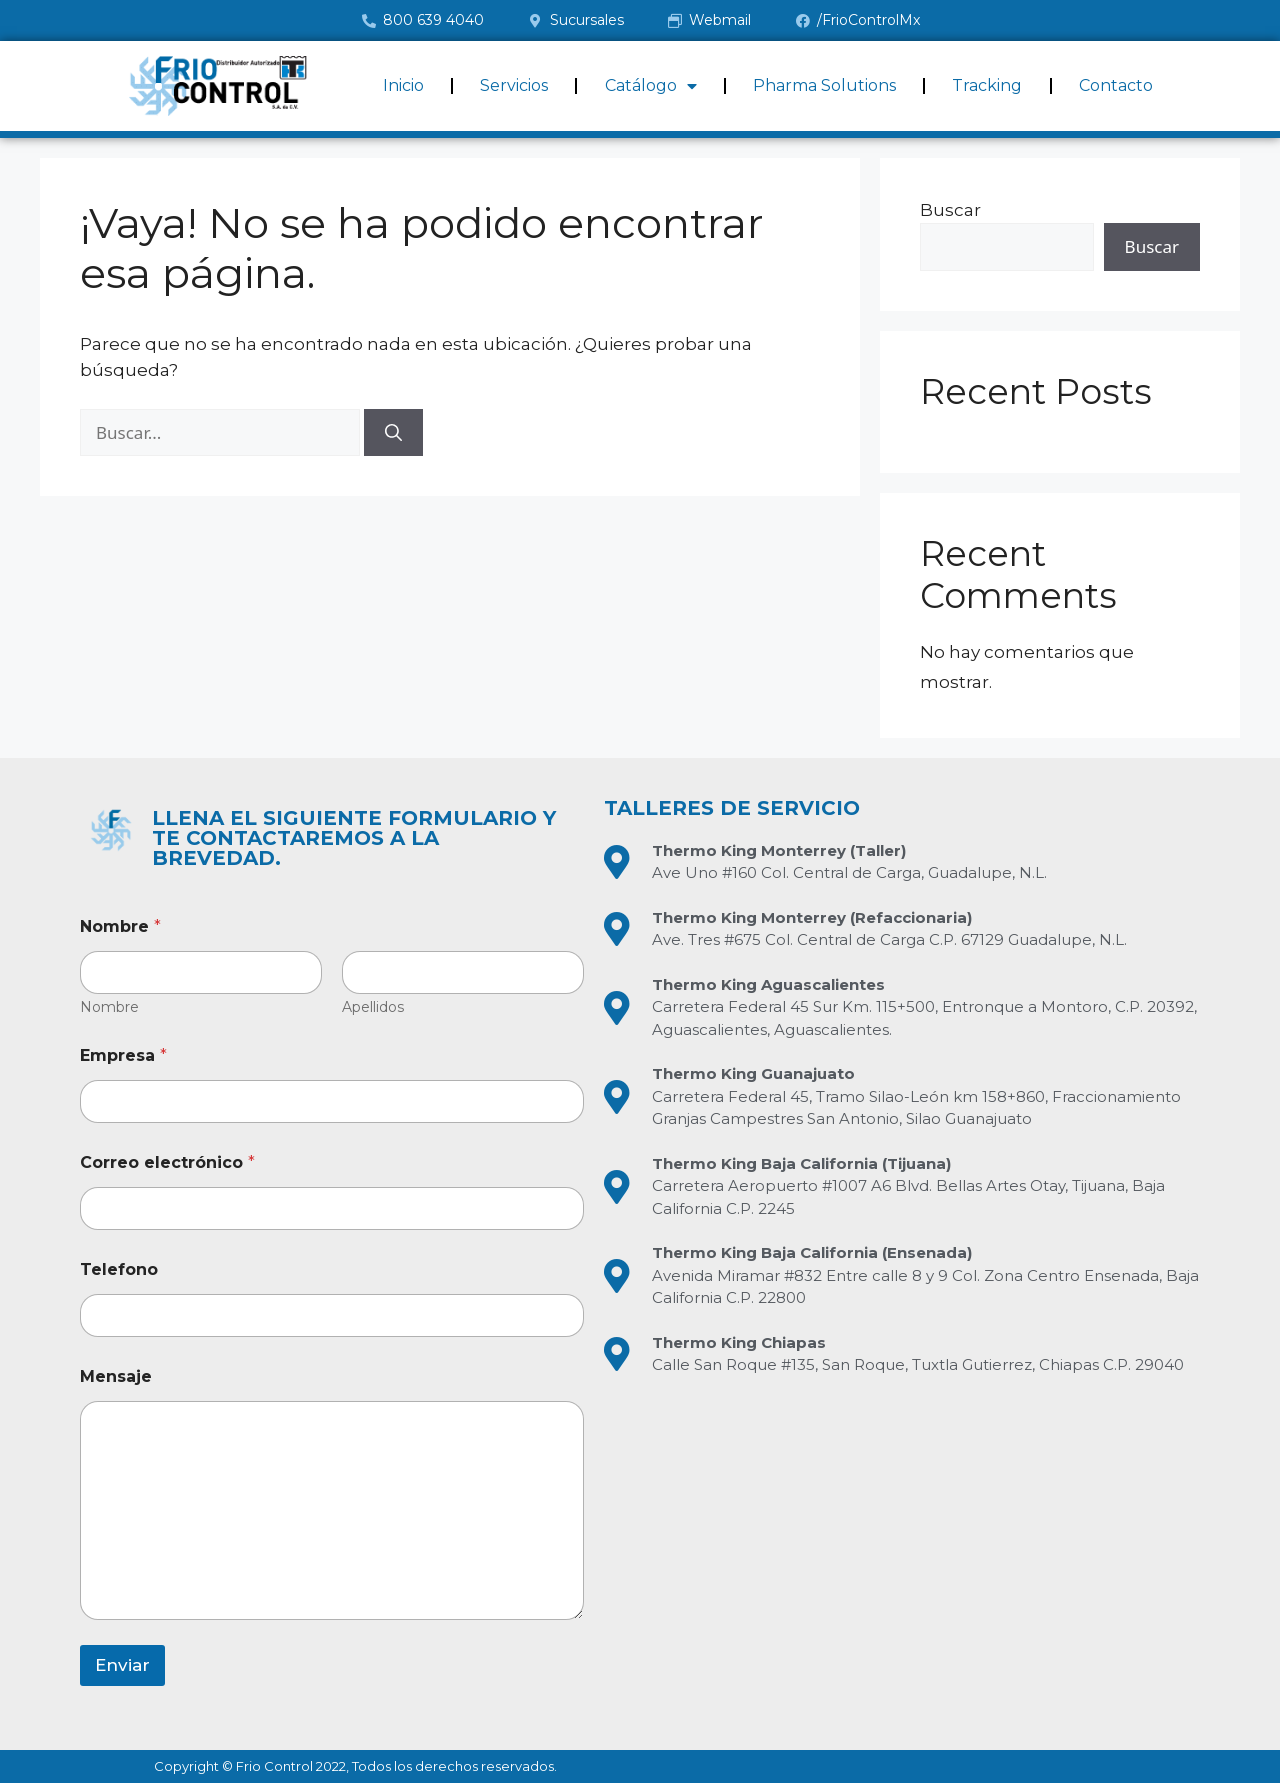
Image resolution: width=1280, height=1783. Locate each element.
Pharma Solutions (824, 85)
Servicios (514, 85)
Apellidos (373, 1007)
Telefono (119, 1269)
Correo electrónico (167, 1162)
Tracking (987, 85)
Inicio (403, 85)
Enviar (122, 1665)
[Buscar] (393, 433)
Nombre (109, 1007)
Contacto (1116, 85)
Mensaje (116, 1376)
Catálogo (651, 86)
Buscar (950, 210)
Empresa (123, 1055)
